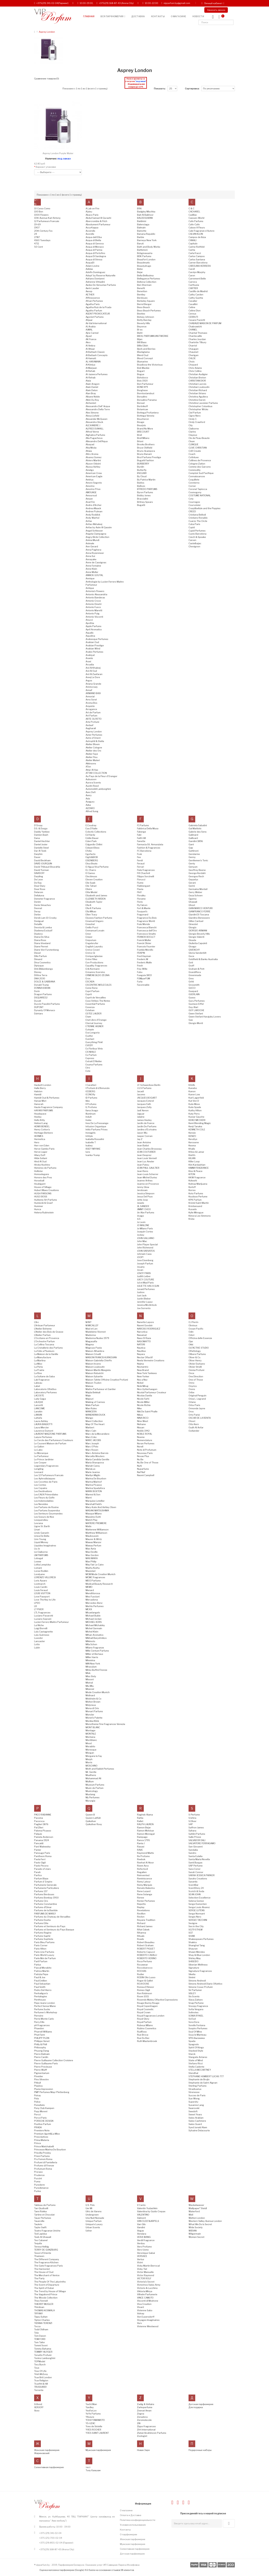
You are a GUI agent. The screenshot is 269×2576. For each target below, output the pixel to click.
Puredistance (41, 2187)
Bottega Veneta (145, 415)
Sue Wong (194, 2098)
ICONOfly (90, 1094)
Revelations (143, 1910)
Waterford (194, 2211)
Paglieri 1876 (41, 1824)
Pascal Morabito (42, 1967)
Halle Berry (40, 1088)
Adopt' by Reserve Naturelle (100, 275)
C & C (191, 208)
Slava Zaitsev (196, 1999)
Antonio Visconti (94, 616)
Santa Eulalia (195, 1856)
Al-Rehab (91, 377)
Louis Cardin (40, 1587)
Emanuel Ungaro (94, 921)
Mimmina (90, 1660)
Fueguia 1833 (144, 975)
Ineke (88, 1120)
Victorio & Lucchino (147, 2288)
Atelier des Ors (93, 750)
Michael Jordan (94, 1618)
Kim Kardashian (197, 1164)
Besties (141, 313)
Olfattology (195, 1351)
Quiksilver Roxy (94, 1824)
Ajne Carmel (92, 332)
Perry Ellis (39, 2022)
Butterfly (142, 470)
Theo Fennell (41, 2300)
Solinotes (193, 2012)
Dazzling (38, 876)
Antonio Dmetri (94, 604)
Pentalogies (40, 1996)
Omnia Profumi (196, 1370)
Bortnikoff (142, 406)
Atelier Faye (92, 753)
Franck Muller (144, 940)
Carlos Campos (197, 256)
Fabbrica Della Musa (147, 828)
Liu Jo (37, 1548)
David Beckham (42, 860)
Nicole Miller (143, 1402)
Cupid (192, 527)
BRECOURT (143, 431)
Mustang (90, 1794)
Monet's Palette (94, 1717)
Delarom (38, 892)
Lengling (39, 1468)
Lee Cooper (40, 1462)
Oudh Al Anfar (196, 1427)
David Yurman (41, 870)
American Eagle (94, 476)
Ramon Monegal (146, 1833)
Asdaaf (89, 725)
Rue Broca (142, 2034)
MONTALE (91, 1733)
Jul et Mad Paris (145, 1282)
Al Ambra (90, 345)
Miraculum (91, 1666)
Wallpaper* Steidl (198, 2208)
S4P (191, 1824)
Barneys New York (146, 240)
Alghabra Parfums (95, 435)
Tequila (38, 2243)
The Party (39, 2278)
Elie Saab (90, 882)
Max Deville (92, 1551)
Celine (192, 307)
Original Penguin (197, 1395)
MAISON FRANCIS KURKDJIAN (101, 1357)
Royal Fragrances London (150, 2015)
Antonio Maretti (94, 610)
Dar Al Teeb (40, 850)
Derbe (37, 914)
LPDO (37, 1603)
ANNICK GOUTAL (94, 575)
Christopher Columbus (200, 406)
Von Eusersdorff (145, 2316)
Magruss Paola (94, 1347)
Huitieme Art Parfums (45, 1199)
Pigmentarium (41, 2073)
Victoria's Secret (145, 2281)
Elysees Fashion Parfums (99, 917)
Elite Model (91, 892)
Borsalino (142, 396)
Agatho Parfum (94, 310)
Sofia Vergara (196, 2009)
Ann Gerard (92, 546)
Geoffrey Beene (197, 870)
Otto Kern (194, 1424)
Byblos (140, 482)
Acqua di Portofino (95, 253)
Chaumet (193, 352)
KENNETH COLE (197, 1129)
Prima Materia (41, 2140)
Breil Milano (143, 438)
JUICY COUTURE (145, 1279)
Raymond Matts (145, 1853)
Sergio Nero (195, 1916)
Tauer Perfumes (42, 2218)
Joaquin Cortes (145, 1231)
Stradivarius (195, 2089)
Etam (88, 1016)
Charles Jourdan (197, 339)
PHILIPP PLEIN (41, 2038)
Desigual (39, 921)
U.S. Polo (90, 2205)
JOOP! (140, 1257)
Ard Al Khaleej (93, 667)
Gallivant (193, 838)
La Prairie (39, 1370)
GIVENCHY (194, 949)
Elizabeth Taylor (94, 901)
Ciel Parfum (195, 412)
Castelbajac (195, 543)
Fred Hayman (144, 956)
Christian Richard (198, 390)
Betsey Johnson (145, 316)
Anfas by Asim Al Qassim (99, 527)
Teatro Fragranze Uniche (47, 2230)
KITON (192, 1174)
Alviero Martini (93, 460)
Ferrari (140, 866)
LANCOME (39, 1408)
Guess (192, 997)
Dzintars (38, 1013)
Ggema (192, 898)
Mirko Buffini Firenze (96, 1670)
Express (90, 1058)
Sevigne (193, 1923)
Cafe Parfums (196, 221)
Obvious (193, 1325)
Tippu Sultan (41, 2316)
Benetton (142, 291)
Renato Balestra (146, 1888)
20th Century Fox (43, 230)
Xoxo (36, 2410)
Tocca (37, 2326)
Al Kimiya (90, 364)
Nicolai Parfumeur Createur (151, 1392)
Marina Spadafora (95, 1488)
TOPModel (39, 2361)
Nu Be (140, 1459)
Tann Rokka (40, 2211)
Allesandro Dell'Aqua (97, 441)
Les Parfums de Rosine (46, 1507)
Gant (191, 844)
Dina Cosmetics (42, 962)
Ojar (191, 1341)
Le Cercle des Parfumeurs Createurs (53, 1440)
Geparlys (193, 879)
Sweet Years (195, 2114)
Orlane (192, 1402)
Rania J (141, 1843)
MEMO (89, 1587)
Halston (38, 1091)
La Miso (38, 1363)
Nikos (140, 1414)
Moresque (91, 1749)
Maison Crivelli (93, 1354)
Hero (36, 1142)
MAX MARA (92, 1558)
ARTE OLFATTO (94, 718)
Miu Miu (90, 1686)
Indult (89, 1116)
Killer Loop (194, 1161)
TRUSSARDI (40, 2386)
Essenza (90, 1007)
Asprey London (47, 31)
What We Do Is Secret (200, 2224)
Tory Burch (40, 2364)
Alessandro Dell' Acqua (98, 406)
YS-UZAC (90, 2423)
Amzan (89, 498)
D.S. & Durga (40, 828)
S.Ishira (192, 1817)
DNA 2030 (39, 978)
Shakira (193, 1942)
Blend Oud (142, 355)
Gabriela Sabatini (198, 825)
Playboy (38, 2085)
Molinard (90, 1695)
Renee (140, 1897)
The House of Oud (43, 2272)
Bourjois (141, 425)
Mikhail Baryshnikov (96, 1638)
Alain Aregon (93, 384)
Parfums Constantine (45, 1904)
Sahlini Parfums (197, 1833)
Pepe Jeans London (44, 2003)
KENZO (192, 1136)
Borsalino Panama (147, 399)
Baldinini (141, 221)
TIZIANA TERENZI (43, 2323)
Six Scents (194, 1996)
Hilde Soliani (40, 1158)
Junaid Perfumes (146, 1289)
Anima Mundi (92, 540)
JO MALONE (143, 1225)
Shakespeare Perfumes (201, 1939)
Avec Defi (91, 792)
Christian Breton (197, 377)
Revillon (141, 1913)
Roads (140, 1939)
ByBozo (141, 486)
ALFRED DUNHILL (95, 428)
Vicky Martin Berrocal (148, 2265)
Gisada (192, 940)
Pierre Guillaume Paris (46, 2063)
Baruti (140, 243)
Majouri (89, 1398)
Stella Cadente (196, 2066)
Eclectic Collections (96, 831)
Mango (89, 1417)
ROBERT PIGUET (146, 1948)
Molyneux (91, 1705)
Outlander (194, 1430)
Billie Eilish (142, 345)
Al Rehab (90, 371)
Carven (192, 540)
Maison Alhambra (95, 1351)
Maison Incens (93, 1363)
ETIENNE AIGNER (94, 1026)
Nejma (140, 1363)
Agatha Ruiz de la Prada (98, 307)
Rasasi (140, 1846)
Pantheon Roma (42, 1856)
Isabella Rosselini (95, 1139)
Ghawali (193, 901)
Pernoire (38, 2015)
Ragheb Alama (145, 1814)
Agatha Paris (93, 304)
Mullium (90, 1781)
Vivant (140, 2307)
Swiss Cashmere (197, 2120)
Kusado (193, 1209)
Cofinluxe (194, 457)
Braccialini (142, 498)
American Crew (94, 473)
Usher (89, 2230)
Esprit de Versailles (96, 997)
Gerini (192, 885)
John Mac (142, 1241)
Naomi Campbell (145, 1475)
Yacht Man (91, 2404)
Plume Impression (43, 2089)
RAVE (140, 1849)
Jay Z (139, 1139)
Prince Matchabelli (44, 2146)
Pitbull (37, 2082)
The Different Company (46, 2259)
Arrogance (91, 709)
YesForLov (91, 2410)
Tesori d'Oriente (42, 2253)
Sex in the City (196, 1926)
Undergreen (92, 2214)
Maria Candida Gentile (97, 1459)
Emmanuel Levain (95, 930)
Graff (191, 965)
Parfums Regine (42, 1932)
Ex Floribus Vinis (94, 1048)
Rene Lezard (143, 1891)
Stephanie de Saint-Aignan (203, 2082)
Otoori (192, 1421)
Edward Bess (93, 847)
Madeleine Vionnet (96, 1331)
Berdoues (142, 297)
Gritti (191, 981)
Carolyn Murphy (197, 272)
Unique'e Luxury (94, 2224)
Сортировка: (192, 88)
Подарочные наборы (200, 2450)
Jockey (140, 1234)
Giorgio (192, 927)
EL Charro (91, 870)
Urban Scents (93, 2227)
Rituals (140, 1936)
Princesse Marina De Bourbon (50, 2149)
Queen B (90, 1814)
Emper (89, 936)
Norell (140, 1446)
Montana (90, 1737)
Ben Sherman (144, 285)
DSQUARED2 (41, 997)
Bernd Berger (144, 304)
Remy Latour (144, 1881)
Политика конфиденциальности (137, 2520)
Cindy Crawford (197, 422)
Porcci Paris (40, 2117)
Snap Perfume (196, 2003)
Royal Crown (143, 2012)
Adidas (89, 269)
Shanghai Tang (197, 1945)
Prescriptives (41, 2136)
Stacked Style (196, 2050)
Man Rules (91, 1408)
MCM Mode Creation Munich (100, 1574)
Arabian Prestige (95, 645)
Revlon (140, 1916)
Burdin (140, 466)
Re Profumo (143, 1856)
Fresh (140, 965)
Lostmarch (39, 1583)
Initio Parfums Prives (97, 1129)
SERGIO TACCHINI (198, 1920)
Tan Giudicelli (41, 2208)
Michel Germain (94, 1628)
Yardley (90, 2407)
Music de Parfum (94, 1788)
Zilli (139, 2423)
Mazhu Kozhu (93, 1567)
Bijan (139, 339)
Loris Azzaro (40, 1580)
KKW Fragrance (197, 1177)
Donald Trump (41, 984)
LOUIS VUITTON (42, 1593)
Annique (90, 578)
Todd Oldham (41, 2329)
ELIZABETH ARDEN (96, 898)
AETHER (90, 294)
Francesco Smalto (146, 933)
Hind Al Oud (40, 1161)
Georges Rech (196, 876)
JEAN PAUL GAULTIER (148, 1167)
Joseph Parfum (145, 1263)
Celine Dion (195, 310)
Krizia (191, 1218)
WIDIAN (193, 2230)
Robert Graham (145, 1945)
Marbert (90, 1427)
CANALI (192, 240)
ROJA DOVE (143, 1983)
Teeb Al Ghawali (42, 2237)
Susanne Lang (196, 2105)
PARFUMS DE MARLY (45, 1913)
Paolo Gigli (40, 1862)
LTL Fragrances (42, 1612)
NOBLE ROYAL (144, 1433)
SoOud (192, 2018)
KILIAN (192, 1158)
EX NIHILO (91, 1051)
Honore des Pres (43, 1177)
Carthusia (194, 285)
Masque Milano (94, 1513)
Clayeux (193, 435)
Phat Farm (39, 2034)
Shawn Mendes (197, 1952)
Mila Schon (91, 1644)
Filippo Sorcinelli (145, 876)
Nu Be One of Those (147, 1462)
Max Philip (91, 1561)
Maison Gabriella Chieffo (99, 1360)
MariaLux (90, 1468)
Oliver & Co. (195, 1357)
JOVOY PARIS (144, 1273)
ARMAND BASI (93, 693)
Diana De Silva (41, 936)
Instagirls (91, 1132)
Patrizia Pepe (41, 1974)
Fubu (139, 972)
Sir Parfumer (195, 1990)
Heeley (38, 1116)
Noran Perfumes (145, 1443)
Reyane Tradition (146, 1920)
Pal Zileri (38, 1827)
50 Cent (38, 246)
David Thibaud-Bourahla (47, 866)
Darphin (38, 854)
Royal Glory (143, 2018)
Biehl (139, 332)
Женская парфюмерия (46, 2450)
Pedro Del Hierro (42, 1990)
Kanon (192, 1091)
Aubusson (91, 779)
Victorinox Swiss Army (148, 2284)
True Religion (41, 2380)
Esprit (89, 994)
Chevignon (194, 546)
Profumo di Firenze (44, 2165)
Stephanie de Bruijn (199, 2079)
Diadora (38, 933)
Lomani (38, 1567)
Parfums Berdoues (44, 1894)
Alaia (88, 380)
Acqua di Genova (95, 243)
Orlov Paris (194, 1405)
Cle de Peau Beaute (199, 438)
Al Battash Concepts (97, 355)
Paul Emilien (40, 1980)
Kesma (192, 1145)
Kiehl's (192, 1155)
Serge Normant (197, 1913)
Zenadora (142, 2417)
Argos (89, 680)
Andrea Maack (93, 508)
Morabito (90, 1746)
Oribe (191, 1392)
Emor (88, 933)
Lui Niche (39, 1625)
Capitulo (193, 243)
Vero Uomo (143, 2249)
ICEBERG (90, 1091)
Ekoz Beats (91, 863)
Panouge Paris (42, 1853)
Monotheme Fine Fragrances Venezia (105, 1724)
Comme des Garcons (200, 466)
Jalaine (140, 1116)
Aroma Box (91, 702)
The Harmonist (42, 2269)
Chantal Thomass (198, 332)
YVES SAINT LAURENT (97, 2432)
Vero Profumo (144, 2246)
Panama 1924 (41, 1840)
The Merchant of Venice (47, 2275)
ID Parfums (91, 1097)
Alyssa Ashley (93, 466)
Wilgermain (195, 2233)
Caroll (192, 269)
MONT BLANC (93, 1727)
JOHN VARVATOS (146, 1250)
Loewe (37, 1561)
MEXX (89, 1609)
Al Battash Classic (95, 352)
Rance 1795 (143, 1840)
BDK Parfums (144, 256)
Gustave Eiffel (196, 1003)
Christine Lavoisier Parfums (203, 403)
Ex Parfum (91, 1055)
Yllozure (90, 2417)
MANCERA (91, 1411)
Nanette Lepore (145, 1322)
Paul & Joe (39, 1977)
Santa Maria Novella (199, 1859)
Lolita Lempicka (42, 1564)
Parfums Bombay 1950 (46, 1897)
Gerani (192, 882)
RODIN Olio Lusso (146, 1977)
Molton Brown (93, 1701)
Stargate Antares (198, 2057)
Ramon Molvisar (145, 1830)
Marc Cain (91, 1430)
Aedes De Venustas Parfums (101, 285)
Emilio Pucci (92, 927)
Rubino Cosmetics (146, 2028)
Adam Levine (92, 265)
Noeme (141, 1437)
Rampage (142, 1837)
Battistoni (142, 249)
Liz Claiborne (41, 1551)
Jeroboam (142, 1190)
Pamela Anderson (43, 1837)
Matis (88, 1526)
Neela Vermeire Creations (150, 1360)
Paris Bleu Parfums (44, 1942)
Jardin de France (145, 1123)
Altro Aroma (92, 454)
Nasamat (142, 1335)
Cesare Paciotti (197, 320)
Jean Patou (143, 1164)
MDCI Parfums (93, 1580)
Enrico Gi (90, 952)
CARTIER (193, 288)
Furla (139, 981)
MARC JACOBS (93, 1440)
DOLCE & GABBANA (44, 981)
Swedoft (193, 2111)
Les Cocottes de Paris (45, 1481)
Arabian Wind (93, 648)
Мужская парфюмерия (98, 2450)
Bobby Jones (144, 495)
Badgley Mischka (146, 211)
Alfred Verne (92, 431)
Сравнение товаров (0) (46, 78)
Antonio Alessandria (96, 594)
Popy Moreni (40, 2111)
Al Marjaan (91, 368)
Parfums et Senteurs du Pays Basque (54, 1929)
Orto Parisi (194, 1414)
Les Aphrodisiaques (44, 1478)
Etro (88, 1067)
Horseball (39, 1180)
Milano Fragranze (95, 1647)
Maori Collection (94, 1421)
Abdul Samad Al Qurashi (98, 218)
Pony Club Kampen (44, 2108)
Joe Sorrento (144, 1308)
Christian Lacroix (197, 384)
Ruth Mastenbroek (147, 2041)
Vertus (140, 2259)
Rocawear (142, 1964)
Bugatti (141, 505)
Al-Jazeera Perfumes (97, 374)
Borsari (141, 403)
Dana (37, 838)
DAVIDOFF (39, 873)
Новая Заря (143, 2450)
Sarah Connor (196, 1872)
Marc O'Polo (92, 1446)
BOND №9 (142, 387)
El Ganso (90, 873)
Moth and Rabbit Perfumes (100, 1768)
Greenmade (195, 975)
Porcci (37, 2114)
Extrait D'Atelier (94, 1061)
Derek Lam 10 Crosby (45, 917)
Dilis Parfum (40, 956)
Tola (36, 2332)
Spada (192, 2041)
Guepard (193, 991)
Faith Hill (141, 838)
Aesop (89, 291)
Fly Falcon (142, 905)
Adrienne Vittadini (95, 281)
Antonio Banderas (95, 597)
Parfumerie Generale (45, 1884)
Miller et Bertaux (94, 1654)
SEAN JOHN (195, 1894)
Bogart (141, 371)
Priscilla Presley (42, 2152)
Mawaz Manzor (93, 1542)
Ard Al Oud (91, 670)
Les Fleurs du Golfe (44, 1497)
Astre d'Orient (93, 737)
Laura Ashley (41, 1421)
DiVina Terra (40, 975)
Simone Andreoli (197, 1980)
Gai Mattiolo (195, 828)
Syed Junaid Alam (198, 2127)
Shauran (193, 1948)
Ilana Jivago (92, 1110)
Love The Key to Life (45, 1599)
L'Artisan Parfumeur (44, 1325)
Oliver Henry (195, 1360)
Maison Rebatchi (94, 1373)
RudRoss (142, 2031)
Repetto (141, 1904)
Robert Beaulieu (145, 1942)
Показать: (160, 88)
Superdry (193, 2101)
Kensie (192, 1132)
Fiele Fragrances (146, 870)
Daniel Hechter (42, 841)
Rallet (140, 1821)
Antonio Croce (93, 600)
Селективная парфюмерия (49, 2467)
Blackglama (143, 352)
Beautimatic (143, 262)
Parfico (38, 1875)
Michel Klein (92, 1631)
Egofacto (91, 854)
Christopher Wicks (198, 409)
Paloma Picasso (42, 1830)
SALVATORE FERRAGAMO (202, 1843)
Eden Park (91, 841)
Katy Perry (194, 1113)
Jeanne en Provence (148, 1183)
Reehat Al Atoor (145, 1862)
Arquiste (90, 706)
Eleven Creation (94, 879)
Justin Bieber (144, 1298)
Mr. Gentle (91, 1772)
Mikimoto (90, 1641)
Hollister (38, 1171)
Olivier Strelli (195, 1366)
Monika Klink (92, 1721)
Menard (90, 1590)
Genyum (193, 866)
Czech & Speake (197, 537)
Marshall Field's (94, 1504)
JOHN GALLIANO (145, 1238)
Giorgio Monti (196, 1023)
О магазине (126, 2510)
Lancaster (39, 1641)
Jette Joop (142, 1199)
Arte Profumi (92, 722)
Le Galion (39, 1446)
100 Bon (38, 211)
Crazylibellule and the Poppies (204, 508)
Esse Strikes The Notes (98, 1000)
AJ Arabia (91, 326)
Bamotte (141, 230)
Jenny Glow (143, 1187)
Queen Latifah (93, 1817)
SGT (191, 1932)
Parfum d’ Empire (43, 1881)
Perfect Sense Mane (45, 2006)
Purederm (39, 2184)
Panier (37, 1849)
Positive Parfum (42, 2124)
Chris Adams (195, 368)
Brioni (140, 441)
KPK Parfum (195, 1199)
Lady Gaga (40, 1398)
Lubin (37, 1647)
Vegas (140, 2230)
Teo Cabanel (41, 2240)
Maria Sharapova (95, 1462)
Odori (191, 1335)
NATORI (141, 1344)
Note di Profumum (146, 1449)
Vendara (141, 2233)
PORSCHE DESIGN (43, 2120)
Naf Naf (141, 1472)
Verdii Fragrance (146, 2240)
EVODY (89, 1045)
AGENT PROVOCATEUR (98, 313)
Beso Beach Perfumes (149, 310)
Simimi (192, 1977)
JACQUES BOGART (147, 1097)
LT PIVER (39, 1609)
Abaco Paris (92, 214)
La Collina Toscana (44, 1344)
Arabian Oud (92, 642)
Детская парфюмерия (201, 2404)
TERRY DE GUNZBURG (46, 2249)
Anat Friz (90, 502)
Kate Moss (194, 1104)
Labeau (38, 1382)
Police (37, 2101)
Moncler (90, 1714)
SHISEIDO (193, 1961)
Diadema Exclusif (43, 930)
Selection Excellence (199, 1897)
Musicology (92, 1791)
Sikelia (192, 1974)
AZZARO (90, 808)
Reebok (141, 1859)
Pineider (38, 2076)
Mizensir (90, 1689)
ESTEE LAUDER (94, 1013)
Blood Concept (145, 358)
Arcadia (90, 664)
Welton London (197, 2218)
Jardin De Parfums (146, 1126)
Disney (37, 972)
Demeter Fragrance (44, 898)
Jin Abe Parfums (145, 1212)
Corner (192, 486)
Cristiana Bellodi (197, 514)
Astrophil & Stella (95, 741)
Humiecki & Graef (43, 1202)
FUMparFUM (143, 978)
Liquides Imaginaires (45, 1545)
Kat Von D (194, 1100)
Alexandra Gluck (94, 422)
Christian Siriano (197, 393)
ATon (88, 766)
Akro (88, 342)
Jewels (140, 1202)
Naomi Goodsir (145, 1325)
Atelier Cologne (94, 747)
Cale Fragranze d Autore (201, 230)
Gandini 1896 (196, 841)
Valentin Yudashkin (147, 2208)
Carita (192, 249)
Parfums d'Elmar (43, 1907)
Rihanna (141, 1932)
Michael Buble (93, 1615)
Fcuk (139, 854)
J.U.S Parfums (144, 1088)
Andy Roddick (93, 514)
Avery (89, 795)
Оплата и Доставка (130, 2515)
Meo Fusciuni (93, 1596)
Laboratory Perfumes (45, 1392)
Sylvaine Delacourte (199, 2130)
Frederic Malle (144, 962)
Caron (192, 275)
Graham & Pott (196, 968)
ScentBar (193, 1884)
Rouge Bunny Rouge (148, 2003)
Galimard (193, 834)
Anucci (89, 619)
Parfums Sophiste (43, 1939)
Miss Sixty (91, 1676)
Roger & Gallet (145, 1980)
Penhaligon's (41, 1993)
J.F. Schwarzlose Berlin (148, 1085)
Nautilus (141, 1351)
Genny (192, 857)
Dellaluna (39, 895)
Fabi (139, 834)
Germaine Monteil (198, 889)
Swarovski (194, 2108)
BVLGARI (142, 473)
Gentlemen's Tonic (198, 860)
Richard (141, 1923)
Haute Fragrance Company (48, 1107)
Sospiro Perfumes (198, 2028)
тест (88, 2467)
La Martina (39, 1360)
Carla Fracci (195, 253)
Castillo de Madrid (198, 291)
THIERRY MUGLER (43, 2304)
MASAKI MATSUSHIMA (97, 1510)
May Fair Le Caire (95, 1564)
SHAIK (192, 1936)
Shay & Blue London (199, 1955)
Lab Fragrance (42, 1379)
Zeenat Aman (144, 2410)
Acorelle (90, 233)
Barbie (140, 237)
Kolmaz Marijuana (198, 1183)
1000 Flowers (41, 214)
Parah (37, 1872)
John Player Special (147, 1244)
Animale (90, 543)
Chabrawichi (195, 326)
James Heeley (144, 1120)
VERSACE (142, 2256)
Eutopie (90, 1029)
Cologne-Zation (197, 463)
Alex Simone (92, 412)
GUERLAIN (194, 994)
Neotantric (142, 1366)
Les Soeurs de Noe (44, 1516)
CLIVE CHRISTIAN (198, 447)
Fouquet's (142, 911)
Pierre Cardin (41, 2057)
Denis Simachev (42, 905)
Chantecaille (195, 336)
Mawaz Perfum (93, 1545)
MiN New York (93, 1663)
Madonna (91, 1335)
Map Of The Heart (95, 1424)
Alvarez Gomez (93, 457)
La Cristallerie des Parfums (48, 1347)
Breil (139, 435)
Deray (37, 911)
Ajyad (89, 336)
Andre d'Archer (94, 505)
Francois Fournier (146, 946)
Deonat (38, 908)
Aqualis (89, 632)
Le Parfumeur (41, 1456)
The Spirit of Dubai (44, 2288)
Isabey (89, 1145)
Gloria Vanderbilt (197, 952)
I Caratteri (91, 1085)
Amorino (90, 486)
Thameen (39, 2256)
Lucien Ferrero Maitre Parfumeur (51, 1622)
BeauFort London (146, 259)
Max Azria (91, 1548)
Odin (191, 1331)
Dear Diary (39, 885)
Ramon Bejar (144, 1827)
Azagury (90, 801)
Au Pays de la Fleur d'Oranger (101, 776)
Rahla (140, 1817)
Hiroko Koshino (42, 1164)
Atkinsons (91, 763)
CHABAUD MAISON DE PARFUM (205, 323)
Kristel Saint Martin (199, 1202)
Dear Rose (39, 889)
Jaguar (140, 1113)
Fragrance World (146, 921)
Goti (191, 962)
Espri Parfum (92, 991)
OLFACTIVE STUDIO (199, 1347)
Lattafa (38, 1417)
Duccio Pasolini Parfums (47, 1003)
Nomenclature (144, 1440)
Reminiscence (144, 1878)
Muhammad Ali (93, 1778)
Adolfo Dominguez (95, 272)
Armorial (90, 696)
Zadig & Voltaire (145, 2404)
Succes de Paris (197, 2095)
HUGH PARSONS (42, 1193)
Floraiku (141, 895)
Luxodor (38, 1638)
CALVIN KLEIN (196, 233)
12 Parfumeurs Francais (46, 221)
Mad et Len (91, 1328)
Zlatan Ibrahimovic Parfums (151, 2432)
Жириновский (41, 2453)
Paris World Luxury (44, 1955)
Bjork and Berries (146, 348)
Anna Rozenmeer (95, 553)
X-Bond (38, 2404)
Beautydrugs (144, 265)
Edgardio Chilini (94, 844)
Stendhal (193, 2073)
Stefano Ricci (196, 2063)
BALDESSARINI (145, 218)
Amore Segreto (94, 482)
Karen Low (194, 1094)
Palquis (38, 1833)
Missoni (90, 1679)
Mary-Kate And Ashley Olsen (101, 1507)
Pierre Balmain (42, 2054)
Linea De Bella (41, 1535)
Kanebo (193, 1088)
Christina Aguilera (198, 396)
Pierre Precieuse (43, 2066)
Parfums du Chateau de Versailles (52, 1916)
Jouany (141, 1266)
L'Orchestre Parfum (44, 1341)
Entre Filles (91, 959)
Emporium (91, 940)
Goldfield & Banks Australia (203, 959)
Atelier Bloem (93, 744)
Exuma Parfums (94, 1064)
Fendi (140, 860)
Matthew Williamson (96, 1532)
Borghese (142, 390)
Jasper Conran (145, 1136)
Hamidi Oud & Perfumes (46, 1097)
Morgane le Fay (94, 1756)
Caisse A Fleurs (197, 227)
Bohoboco (142, 377)
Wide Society (196, 2227)
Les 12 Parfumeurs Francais (48, 1475)
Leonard (38, 1472)
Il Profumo (91, 1104)
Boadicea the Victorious (150, 364)
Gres (191, 978)
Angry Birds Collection (97, 537)
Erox (88, 978)
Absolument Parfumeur (98, 224)
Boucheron (143, 419)
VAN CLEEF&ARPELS (148, 2221)
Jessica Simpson (145, 1193)
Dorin (37, 991)
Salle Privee (195, 1837)
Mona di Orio (92, 1708)
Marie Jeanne (93, 1472)
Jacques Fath (144, 1104)
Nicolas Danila (144, 1395)
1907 (37, 227)
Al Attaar (90, 348)
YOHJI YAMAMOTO (95, 2420)
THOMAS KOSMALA (44, 2310)
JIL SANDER (143, 1206)
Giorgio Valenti (196, 936)
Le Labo (38, 1449)
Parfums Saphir (42, 1936)
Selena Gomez (196, 1900)
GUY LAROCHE (196, 1010)
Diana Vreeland (42, 943)
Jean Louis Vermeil (147, 1158)
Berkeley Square (146, 301)
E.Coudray (91, 825)
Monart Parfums (94, 1711)
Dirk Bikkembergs (43, 968)
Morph (89, 1759)
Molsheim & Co (93, 1698)
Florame (141, 898)
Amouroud (91, 495)
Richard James (145, 1926)
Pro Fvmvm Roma (43, 2159)
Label (37, 1386)
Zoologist (142, 2436)
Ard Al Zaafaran (94, 674)
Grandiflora (195, 972)
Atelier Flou (91, 757)
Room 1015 (143, 1996)
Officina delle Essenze (200, 1338)
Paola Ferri (39, 1859)
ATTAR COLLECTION (96, 773)
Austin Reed (92, 785)
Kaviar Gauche (196, 1116)
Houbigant (39, 1183)
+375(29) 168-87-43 (110, 3)
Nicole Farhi (143, 1398)
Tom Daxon (40, 2335)
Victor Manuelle (145, 2272)
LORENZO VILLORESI (45, 1577)
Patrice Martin (41, 1971)
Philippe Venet (42, 2041)
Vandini (141, 2227)
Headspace (40, 1113)
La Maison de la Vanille (46, 1354)
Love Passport (42, 1596)
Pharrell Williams (43, 2031)
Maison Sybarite (94, 1376)
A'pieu (89, 211)
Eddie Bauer (92, 838)
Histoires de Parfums (45, 1167)
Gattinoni (193, 850)
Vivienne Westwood (147, 2326)
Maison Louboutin (95, 1366)
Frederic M (142, 959)
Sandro (192, 1853)
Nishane (141, 1424)
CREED (192, 511)
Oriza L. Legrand (197, 1398)
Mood (89, 1743)
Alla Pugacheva (94, 438)
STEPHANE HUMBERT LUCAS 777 (206, 2076)
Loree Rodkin (41, 1571)
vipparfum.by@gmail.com (176, 3)
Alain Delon (92, 390)
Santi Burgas (195, 1862)
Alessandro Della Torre (98, 409)
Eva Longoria (93, 1032)
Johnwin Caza (144, 1254)
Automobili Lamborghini (98, 789)
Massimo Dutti (93, 1516)
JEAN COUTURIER (146, 1151)
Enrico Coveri (93, 949)
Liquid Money (41, 1542)
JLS (139, 1218)
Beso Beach (143, 307)
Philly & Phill (40, 2044)
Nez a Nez (142, 1379)
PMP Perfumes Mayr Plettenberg (51, 2092)
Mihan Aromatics (94, 1634)
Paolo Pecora (41, 1865)
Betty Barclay (144, 320)
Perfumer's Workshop (45, 2012)
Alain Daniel (92, 387)
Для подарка (196, 2407)
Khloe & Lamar (196, 1151)
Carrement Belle (197, 278)
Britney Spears (145, 502)
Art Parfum (91, 715)
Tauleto (38, 2224)
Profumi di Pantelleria (45, 2162)
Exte (88, 1071)
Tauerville (39, 2221)
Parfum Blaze (41, 1878)
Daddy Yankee (42, 831)
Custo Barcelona (197, 533)
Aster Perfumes (94, 734)
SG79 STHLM (195, 1929)
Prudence (39, 2175)
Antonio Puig (93, 613)
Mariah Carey (93, 1465)
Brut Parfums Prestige (149, 457)
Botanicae (142, 409)
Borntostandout (145, 393)
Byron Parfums (145, 492)
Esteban (90, 1010)
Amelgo (90, 470)
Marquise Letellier (95, 1500)
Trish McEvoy (41, 2374)
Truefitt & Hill (41, 2383)
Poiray (37, 2095)
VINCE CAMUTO (145, 2297)
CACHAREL (194, 211)
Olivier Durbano (197, 1363)
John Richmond (145, 1247)
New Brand (143, 1370)
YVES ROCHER (93, 2429)
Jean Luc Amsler (145, 1161)
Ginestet (193, 924)
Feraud (140, 863)
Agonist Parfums (95, 316)
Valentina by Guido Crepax (151, 2211)
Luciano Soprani (42, 1618)
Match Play (91, 1520)
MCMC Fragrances (95, 1577)
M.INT (88, 1322)
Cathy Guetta (196, 297)
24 (35, 233)
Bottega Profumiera (148, 412)
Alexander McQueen (96, 419)
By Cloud (142, 476)
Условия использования (133, 2524)
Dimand (38, 959)
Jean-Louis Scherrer (147, 1174)
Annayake (91, 559)
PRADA (38, 2127)
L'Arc (36, 1322)
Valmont (141, 2218)
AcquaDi (90, 262)
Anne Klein (91, 568)
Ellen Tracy (91, 914)
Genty (192, 863)
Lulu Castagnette (43, 1631)
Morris (89, 1762)
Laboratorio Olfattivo (45, 1389)
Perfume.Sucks (42, 2009)
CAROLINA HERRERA (200, 265)
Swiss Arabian (196, 2117)
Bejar (140, 272)
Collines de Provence (200, 460)
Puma (37, 2181)
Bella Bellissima (145, 275)
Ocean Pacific (196, 1328)
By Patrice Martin (146, 479)
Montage (90, 1730)
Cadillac (193, 214)
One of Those (196, 1379)
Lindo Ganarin (41, 1532)
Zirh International (146, 2429)
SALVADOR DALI (197, 1840)
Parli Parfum (40, 1961)
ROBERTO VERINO (146, 1958)
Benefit (141, 288)
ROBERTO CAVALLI (147, 1955)
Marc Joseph (92, 1443)
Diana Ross (40, 940)
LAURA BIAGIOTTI (43, 1424)
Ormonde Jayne (197, 1408)
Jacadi (140, 1091)
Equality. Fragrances (96, 965)
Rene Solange (144, 1894)
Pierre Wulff (40, 2069)
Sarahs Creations (198, 1878)
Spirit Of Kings (196, 2047)
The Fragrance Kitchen (46, 2262)
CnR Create (195, 451)
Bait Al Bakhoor (145, 214)
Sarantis (193, 1881)
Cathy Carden (196, 294)
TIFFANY (38, 2313)
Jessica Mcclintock (147, 1305)
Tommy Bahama (42, 2348)
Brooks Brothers (146, 444)
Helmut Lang (41, 1123)
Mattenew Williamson (97, 1529)
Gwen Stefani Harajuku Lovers (205, 1016)
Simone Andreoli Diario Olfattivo (205, 1983)
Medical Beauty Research (99, 1583)
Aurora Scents (93, 782)
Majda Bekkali (93, 1392)
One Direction (196, 1376)
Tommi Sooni (41, 2345)
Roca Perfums (144, 1961)
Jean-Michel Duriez (147, 1177)
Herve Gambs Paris (44, 1148)
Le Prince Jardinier (44, 1459)
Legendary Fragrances (46, 1465)
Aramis (89, 658)
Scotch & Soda (196, 1891)
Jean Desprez (144, 1155)
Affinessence (93, 297)
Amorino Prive (93, 489)
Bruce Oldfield (144, 447)
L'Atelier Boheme (43, 1328)
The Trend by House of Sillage (50, 2291)
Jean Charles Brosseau (149, 1148)
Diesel (37, 952)
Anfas (89, 521)
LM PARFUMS (41, 1555)
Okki (191, 1344)
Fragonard (142, 914)
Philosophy (40, 2047)
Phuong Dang (41, 2050)
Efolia (89, 850)
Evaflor (89, 1035)
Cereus (192, 313)
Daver (37, 857)
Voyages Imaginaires (148, 2320)
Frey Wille (142, 968)
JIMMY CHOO (144, 1209)
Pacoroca (39, 1821)
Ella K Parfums (93, 908)
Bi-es (140, 329)
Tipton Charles (42, 2320)
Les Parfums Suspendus (47, 1510)
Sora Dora (194, 2022)
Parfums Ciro (41, 1900)
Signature (194, 1967)
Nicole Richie (144, 1405)
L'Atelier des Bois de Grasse (48, 1331)
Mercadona (92, 1599)
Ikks (88, 1100)
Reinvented (143, 1875)
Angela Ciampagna (96, 533)
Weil (191, 2214)
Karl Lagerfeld (196, 1097)
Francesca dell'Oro (147, 930)
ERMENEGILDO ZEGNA (97, 975)
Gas (191, 1019)
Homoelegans (41, 1174)
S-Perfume (194, 1814)
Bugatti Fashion (145, 460)
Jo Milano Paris (145, 1228)
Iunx (88, 1151)
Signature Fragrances (200, 1971)
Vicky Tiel (142, 2269)
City (191, 425)
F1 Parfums (143, 825)
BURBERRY (143, 463)
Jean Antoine (144, 1142)
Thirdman (39, 2307)
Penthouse (40, 1999)
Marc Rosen (92, 1449)
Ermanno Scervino (95, 972)
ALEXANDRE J (93, 425)
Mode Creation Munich (98, 1692)
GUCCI (192, 988)
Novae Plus (143, 1456)
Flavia (140, 889)
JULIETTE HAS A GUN (148, 1285)
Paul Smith (39, 1987)
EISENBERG (92, 860)
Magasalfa (91, 1341)
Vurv (139, 2323)
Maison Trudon (93, 1382)
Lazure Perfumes (43, 1437)
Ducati (37, 1000)
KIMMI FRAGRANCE (199, 1167)
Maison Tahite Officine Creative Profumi (107, 1379)
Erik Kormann (93, 968)
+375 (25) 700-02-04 (50, 2537)
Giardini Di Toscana (199, 914)
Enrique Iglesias (94, 956)
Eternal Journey (94, 1023)
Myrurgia (90, 1800)
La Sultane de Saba (44, 1376)
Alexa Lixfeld (92, 415)
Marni (89, 1497)
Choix (192, 361)
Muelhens (91, 1775)
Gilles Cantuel (196, 921)
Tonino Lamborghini (44, 2358)
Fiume (140, 882)
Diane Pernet (41, 946)
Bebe (140, 269)
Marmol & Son (93, 1494)
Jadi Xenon (143, 1110)
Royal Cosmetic (145, 2009)
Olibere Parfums (197, 1354)
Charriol (193, 345)
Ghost (192, 905)
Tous (36, 2367)
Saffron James (196, 1827)
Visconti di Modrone (147, 2300)
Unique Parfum (94, 2221)
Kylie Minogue (196, 1212)
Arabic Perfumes (94, 651)
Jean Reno (142, 1171)
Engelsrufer (92, 943)
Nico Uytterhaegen (147, 1389)
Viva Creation (144, 2304)
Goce (191, 956)
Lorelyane (39, 1574)
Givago (192, 946)
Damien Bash (41, 834)
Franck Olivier (144, 943)
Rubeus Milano (145, 2025)
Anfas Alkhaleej (94, 524)
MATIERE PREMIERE (96, 1523)
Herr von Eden (41, 1145)
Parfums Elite (41, 1923)
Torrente (38, 2390)
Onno (191, 1382)
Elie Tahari (91, 885)
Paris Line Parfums (44, 1952)
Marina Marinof (94, 1481)
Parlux (37, 1964)
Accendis (90, 230)
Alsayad (90, 444)
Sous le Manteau (197, 2034)
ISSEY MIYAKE (93, 1148)
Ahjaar (89, 320)
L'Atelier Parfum (42, 1335)
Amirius (89, 479)
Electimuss (91, 876)
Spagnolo (194, 2044)
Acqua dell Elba (94, 237)
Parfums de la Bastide (46, 1910)
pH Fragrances (42, 2025)
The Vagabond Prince (45, 2294)
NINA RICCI (142, 1417)
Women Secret (196, 2237)
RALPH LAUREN (145, 1824)
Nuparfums (143, 1468)
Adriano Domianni (95, 278)
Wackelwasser (196, 2205)
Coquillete (194, 479)
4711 (36, 243)
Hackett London (42, 1085)
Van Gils (141, 2224)
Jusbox (140, 1292)
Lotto (37, 1644)
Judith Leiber (144, 1276)
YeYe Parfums (93, 2413)
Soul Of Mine (195, 2031)
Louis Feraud (41, 1590)
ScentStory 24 (196, 1888)
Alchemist (91, 403)
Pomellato (39, 2105)
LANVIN (38, 1414)
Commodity (195, 470)
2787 (37, 237)
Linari (37, 1529)
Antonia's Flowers (95, 591)
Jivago (140, 1215)
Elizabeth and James (96, 895)
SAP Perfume (196, 1865)
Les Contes (40, 1484)
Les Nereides (41, 1504)
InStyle (89, 1136)
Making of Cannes (95, 1402)
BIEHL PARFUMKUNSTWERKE (152, 336)
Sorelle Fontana (197, 2025)
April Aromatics (94, 629)
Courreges (194, 502)
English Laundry (94, 946)
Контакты (125, 2529)
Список (56, 88)
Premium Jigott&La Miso (47, 2133)
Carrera (193, 281)
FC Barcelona (144, 850)
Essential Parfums (95, 1003)
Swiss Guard (195, 2124)
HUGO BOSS (40, 1196)
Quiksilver (91, 1821)
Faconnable (143, 984)
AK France (91, 339)
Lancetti (38, 1405)
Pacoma (38, 1817)
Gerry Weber (195, 892)
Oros (191, 1411)
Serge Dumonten (198, 1904)
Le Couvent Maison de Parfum (50, 1443)
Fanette (141, 841)
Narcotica (142, 1331)
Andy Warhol (92, 517)
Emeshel (90, 924)
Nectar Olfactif (145, 1357)
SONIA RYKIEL (196, 2015)
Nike (139, 1408)
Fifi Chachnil (143, 873)
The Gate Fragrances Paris (48, 2265)
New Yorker (143, 1376)
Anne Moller (92, 572)
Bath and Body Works (148, 246)
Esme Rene (92, 988)
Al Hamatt (91, 358)
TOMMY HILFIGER (43, 2351)
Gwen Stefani (196, 1013)
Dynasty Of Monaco (44, 1010)
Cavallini (193, 304)
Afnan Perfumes (94, 301)
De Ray (38, 882)
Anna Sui (90, 556)
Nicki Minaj (142, 1386)
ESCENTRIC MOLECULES (99, 984)
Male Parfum (92, 1405)
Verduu (141, 2243)
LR (35, 1606)
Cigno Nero (195, 415)
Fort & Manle (143, 908)
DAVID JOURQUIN (43, 863)
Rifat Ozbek (143, 1929)
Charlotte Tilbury (197, 342)
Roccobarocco (145, 1967)
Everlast (90, 1039)
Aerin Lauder (92, 288)
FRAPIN (141, 952)
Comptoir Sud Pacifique (201, 473)
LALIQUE (38, 1402)
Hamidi (37, 1094)
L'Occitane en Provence (46, 1338)
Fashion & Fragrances (148, 847)
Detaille (38, 924)
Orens (192, 1389)
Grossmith (194, 984)
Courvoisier (195, 505)
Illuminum (91, 1113)
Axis (88, 798)
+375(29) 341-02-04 (47, 3)
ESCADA (90, 981)
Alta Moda (91, 447)
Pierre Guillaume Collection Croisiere (53, 2060)
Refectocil (142, 1869)
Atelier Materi (93, 760)
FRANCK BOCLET (146, 936)
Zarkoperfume (144, 2407)
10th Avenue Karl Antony (47, 218)
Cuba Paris (194, 524)
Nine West (142, 1421)
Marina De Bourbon (96, 1478)
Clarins (192, 431)
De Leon (38, 879)
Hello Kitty (39, 1120)
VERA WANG (144, 2237)
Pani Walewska (42, 1846)
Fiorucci (141, 879)
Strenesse (194, 2092)
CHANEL (193, 329)
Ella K (88, 905)
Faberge (141, 831)
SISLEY (192, 1993)
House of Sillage (42, 1187)
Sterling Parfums (198, 2085)
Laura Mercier (41, 1427)
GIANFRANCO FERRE (199, 911)
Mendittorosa (93, 1593)
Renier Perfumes (146, 1900)
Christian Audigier (198, 374)
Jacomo (141, 1094)
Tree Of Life (40, 2371)
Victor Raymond (145, 2275)
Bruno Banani (144, 454)
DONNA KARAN (42, 988)
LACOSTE (39, 1395)
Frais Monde (143, 924)
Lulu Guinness (41, 1634)
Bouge (140, 422)
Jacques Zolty (144, 1107)
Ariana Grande (93, 683)
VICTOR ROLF (144, 2278)
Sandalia (193, 1849)
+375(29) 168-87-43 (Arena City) (56, 2549)
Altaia (89, 451)
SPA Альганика (197, 2038)
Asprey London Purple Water (58, 153)
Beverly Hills (143, 323)
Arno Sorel (91, 699)
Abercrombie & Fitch (96, 221)
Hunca (37, 1209)
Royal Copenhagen (147, 2006)
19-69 (37, 224)
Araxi (88, 661)
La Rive (38, 1373)
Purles (37, 2191)
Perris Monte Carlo (44, 2018)
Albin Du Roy (92, 399)
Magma (90, 1344)
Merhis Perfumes (95, 1606)
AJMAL (89, 329)
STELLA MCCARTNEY (200, 2069)
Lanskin (38, 1411)
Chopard (193, 364)
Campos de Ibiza (197, 237)
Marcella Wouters (95, 1456)
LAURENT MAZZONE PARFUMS (50, 1433)
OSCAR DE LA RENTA (200, 1417)
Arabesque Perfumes (97, 639)
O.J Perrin (193, 1322)
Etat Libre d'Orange (96, 1019)
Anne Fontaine (93, 565)
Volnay (140, 2313)
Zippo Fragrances (146, 2426)
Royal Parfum (144, 2022)
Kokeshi (193, 1180)
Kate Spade (195, 1107)
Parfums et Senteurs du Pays (49, 1926)
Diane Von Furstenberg (46, 949)
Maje (88, 1395)
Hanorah (38, 1104)
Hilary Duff (39, 1155)
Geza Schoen (196, 895)
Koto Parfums (196, 1193)
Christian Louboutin (199, 387)
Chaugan (193, 348)
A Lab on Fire (92, 208)
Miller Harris (92, 1657)
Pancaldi (38, 1843)
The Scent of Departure (46, 2284)
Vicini (140, 2262)
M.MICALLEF (92, 1325)
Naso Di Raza (144, 1338)
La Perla (38, 1366)
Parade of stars (42, 1869)
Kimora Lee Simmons (200, 1215)
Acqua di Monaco (95, 246)
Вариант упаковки (46, 166)
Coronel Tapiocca (198, 489)
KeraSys (193, 1139)
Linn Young (40, 1539)
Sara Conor (195, 1869)
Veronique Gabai (146, 2253)
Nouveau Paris (145, 1453)
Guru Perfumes (197, 1000)
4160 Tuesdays (42, 240)
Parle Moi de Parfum (45, 1958)
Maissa (89, 1386)
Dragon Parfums (43, 994)
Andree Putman (94, 511)
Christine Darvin (197, 399)
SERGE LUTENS (197, 1910)
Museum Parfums (95, 1784)
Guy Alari (193, 1007)
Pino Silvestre (41, 2079)
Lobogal (38, 1558)
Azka (88, 805)
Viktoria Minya (144, 2291)
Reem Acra (143, 1865)
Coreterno (194, 482)
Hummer (38, 1206)
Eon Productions (94, 962)
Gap (191, 847)
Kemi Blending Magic (200, 1123)
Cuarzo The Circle (198, 521)
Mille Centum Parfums (97, 1650)
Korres (192, 1190)
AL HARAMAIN (93, 361)
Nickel (140, 1382)
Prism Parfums (42, 2156)
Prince (37, 2143)
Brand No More (145, 428)
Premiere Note (42, 2130)
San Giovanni (196, 1846)
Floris (140, 901)
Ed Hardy (90, 834)
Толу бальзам (93, 2470)
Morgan (90, 1752)
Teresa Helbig (41, 2246)
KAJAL (192, 1085)
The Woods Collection (45, 2297)
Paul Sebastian (42, 1983)
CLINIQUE (193, 444)
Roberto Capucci (146, 1952)
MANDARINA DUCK (95, 1414)
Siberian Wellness (198, 1964)
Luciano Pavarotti (43, 1615)
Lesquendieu (41, 1520)
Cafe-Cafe (194, 224)
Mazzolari (91, 1571)
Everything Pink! (94, 1042)
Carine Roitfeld (196, 246)
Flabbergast (143, 885)
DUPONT (38, 1007)
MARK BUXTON (94, 1491)
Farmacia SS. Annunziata (150, 844)
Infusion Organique (96, 1126)
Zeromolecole (144, 2420)
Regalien (142, 1872)
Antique (90, 588)
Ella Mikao (91, 911)
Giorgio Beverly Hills (199, 933)
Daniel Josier (41, 844)
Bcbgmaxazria (144, 253)
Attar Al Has (92, 769)
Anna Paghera (93, 549)
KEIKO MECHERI (197, 1120)
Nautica (141, 1347)
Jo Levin (141, 1222)
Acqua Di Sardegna (96, 256)
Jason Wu (142, 1132)
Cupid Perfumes (197, 530)
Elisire (89, 889)
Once (191, 1373)
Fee (139, 857)
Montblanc (91, 1740)
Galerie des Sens (198, 831)
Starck (192, 2054)
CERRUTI (193, 316)
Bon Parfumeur (145, 384)
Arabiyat (90, 655)
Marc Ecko (91, 1437)
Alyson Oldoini (93, 463)
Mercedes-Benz (94, 1603)
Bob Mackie (143, 368)
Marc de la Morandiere (97, 1433)
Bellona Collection (146, 281)
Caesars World (196, 218)
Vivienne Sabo (144, 2310)
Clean (192, 441)
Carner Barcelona (198, 262)
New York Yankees (147, 1373)
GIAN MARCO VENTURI (201, 908)
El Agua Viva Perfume (97, 866)
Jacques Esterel (145, 1100)
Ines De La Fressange (97, 1123)
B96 (139, 208)
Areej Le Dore (93, 677)
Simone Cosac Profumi (201, 1987)
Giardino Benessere (199, 917)
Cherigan (193, 355)
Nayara (141, 1354)
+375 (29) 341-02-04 (50, 2533)
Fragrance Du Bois (147, 917)
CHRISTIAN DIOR (197, 380)
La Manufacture (42, 1357)
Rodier (140, 1974)
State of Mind (196, 2060)
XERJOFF (39, 2407)
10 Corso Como (42, 208)
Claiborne (194, 428)
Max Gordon (92, 1555)
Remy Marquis (144, 1884)
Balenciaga (143, 224)
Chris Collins (195, 371)
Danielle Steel (41, 847)
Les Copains (40, 1488)
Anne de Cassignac (96, 562)
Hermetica (39, 1139)
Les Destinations (43, 1491)
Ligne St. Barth (42, 1526)
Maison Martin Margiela (98, 1370)
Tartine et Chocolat (44, 2214)
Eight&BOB (92, 857)
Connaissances (197, 476)
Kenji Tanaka (195, 1126)
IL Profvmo (91, 1107)
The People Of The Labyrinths (50, 2281)
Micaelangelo (93, 1612)
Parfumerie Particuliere (46, 1888)
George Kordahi (197, 873)
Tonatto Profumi (42, 2355)
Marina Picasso (94, 1484)
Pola (36, 2098)
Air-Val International (96, 323)
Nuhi (139, 1465)
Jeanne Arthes (145, 1180)
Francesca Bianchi (146, 927)
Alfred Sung (92, 811)
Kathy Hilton (195, 1110)
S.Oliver (192, 1821)
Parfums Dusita (42, 1920)
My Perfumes (93, 1797)
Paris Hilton (40, 1948)
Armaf (89, 690)
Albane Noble (93, 396)
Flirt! (139, 892)
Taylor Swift (40, 2227)
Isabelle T (91, 1142)
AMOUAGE (91, 492)
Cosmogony (195, 492)
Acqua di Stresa (94, 259)
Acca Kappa (92, 227)
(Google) (79, 2570)
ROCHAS (141, 1971)
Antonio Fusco (93, 607)
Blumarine (142, 361)
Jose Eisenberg (145, 1260)
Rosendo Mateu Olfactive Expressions (157, 1999)
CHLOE (192, 358)
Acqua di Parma (94, 249)
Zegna (140, 2413)
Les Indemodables (44, 1500)
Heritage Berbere (43, 1132)
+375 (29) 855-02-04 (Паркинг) (56, 2542)
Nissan (140, 1427)
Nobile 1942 (143, 1430)
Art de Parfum (93, 712)
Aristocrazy (92, 686)
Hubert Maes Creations (46, 1190)
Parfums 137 (41, 1891)
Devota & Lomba (43, 927)
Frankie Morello (145, 949)
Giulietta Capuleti (198, 943)
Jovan (140, 1269)
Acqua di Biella (93, 240)
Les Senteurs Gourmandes (48, 1513)
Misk (88, 1673)
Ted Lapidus (40, 2233)
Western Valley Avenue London (205, 2221)
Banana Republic (146, 233)
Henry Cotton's (42, 1129)
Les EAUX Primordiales (46, 1494)
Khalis (192, 1148)
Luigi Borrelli (40, 1628)
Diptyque (39, 965)
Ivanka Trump (93, 1155)
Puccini (38, 2178)
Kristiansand (195, 1206)
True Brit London (43, 2377)
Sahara (192, 1830)
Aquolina (90, 635)
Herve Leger (40, 1151)
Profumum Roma (43, 2168)
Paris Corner (41, 1945)
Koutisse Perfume (198, 1196)
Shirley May (195, 1958)
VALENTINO (143, 2214)
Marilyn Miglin (93, 1475)
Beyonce (142, 326)
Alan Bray (91, 393)
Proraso (38, 2171)
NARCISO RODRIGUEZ (148, 1328)
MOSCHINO (91, 1765)
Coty (191, 498)
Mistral (89, 1682)
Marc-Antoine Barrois (97, 1453)
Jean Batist (143, 1145)
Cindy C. (193, 419)
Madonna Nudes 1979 (97, 1338)
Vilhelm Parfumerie (147, 2294)
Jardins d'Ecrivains (147, 1129)
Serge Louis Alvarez (199, 1907)
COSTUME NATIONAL (200, 495)
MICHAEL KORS (94, 1622)
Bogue (140, 374)
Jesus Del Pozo (145, 1196)
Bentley (141, 294)
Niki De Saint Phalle (147, 1411)
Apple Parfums (93, 626)
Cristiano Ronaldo (198, 517)
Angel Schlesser (94, 530)
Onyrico (193, 1386)
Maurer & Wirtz (94, 1539)
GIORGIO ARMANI (198, 930)
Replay (140, 1907)
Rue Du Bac (143, 2038)
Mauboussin (92, 1535)
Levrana (38, 1523)
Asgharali (91, 728)
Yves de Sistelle (94, 2426)
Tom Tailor (39, 2342)
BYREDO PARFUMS (147, 489)
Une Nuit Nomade (95, 2218)
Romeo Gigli (143, 1990)
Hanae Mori (40, 1100)
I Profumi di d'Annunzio (98, 1088)
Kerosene (194, 1142)
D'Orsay (38, 825)
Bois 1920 (142, 380)
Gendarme (194, 854)
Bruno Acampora (146, 451)
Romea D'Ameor (145, 1987)
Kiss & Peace (195, 1171)
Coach (192, 454)
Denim (37, 901)
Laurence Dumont (43, 1430)
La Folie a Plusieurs (44, 1351)
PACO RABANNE (42, 1814)
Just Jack (142, 1295)
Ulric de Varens (94, 2211)
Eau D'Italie (91, 828)
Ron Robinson (144, 1993)
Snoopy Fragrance (198, 2006)
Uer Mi (89, 2208)
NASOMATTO (144, 1341)
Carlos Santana (197, 259)
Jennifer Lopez (145, 1301)
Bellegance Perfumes (148, 278)
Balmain (141, 227)
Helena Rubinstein (44, 1212)
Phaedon (39, 2028)
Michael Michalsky (95, 1625)
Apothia (90, 623)
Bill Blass (142, 342)
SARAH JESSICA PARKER (202, 1875)
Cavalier (193, 301)
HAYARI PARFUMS (43, 1110)
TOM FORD (39, 2339)
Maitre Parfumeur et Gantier (101, 1389)
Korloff (192, 1187)
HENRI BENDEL (42, 1126)
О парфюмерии (128, 2534)
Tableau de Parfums (45, 2205)
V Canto (141, 2205)
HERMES (38, 1136)
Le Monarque (41, 1453)
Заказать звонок (216, 10)
